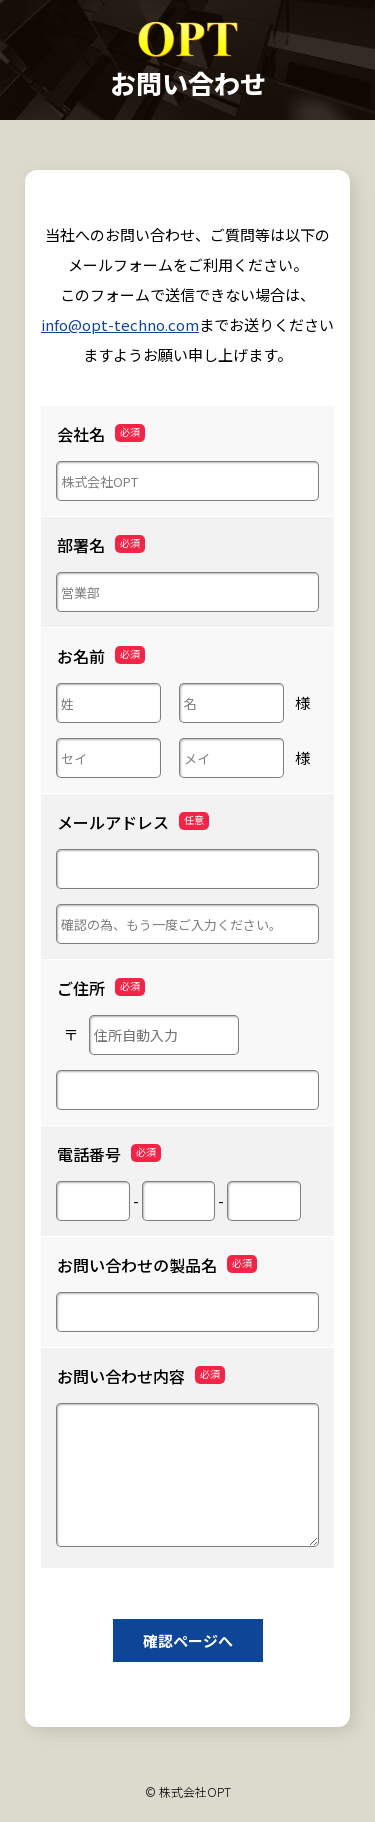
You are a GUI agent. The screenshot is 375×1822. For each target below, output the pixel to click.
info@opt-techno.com (120, 324)
